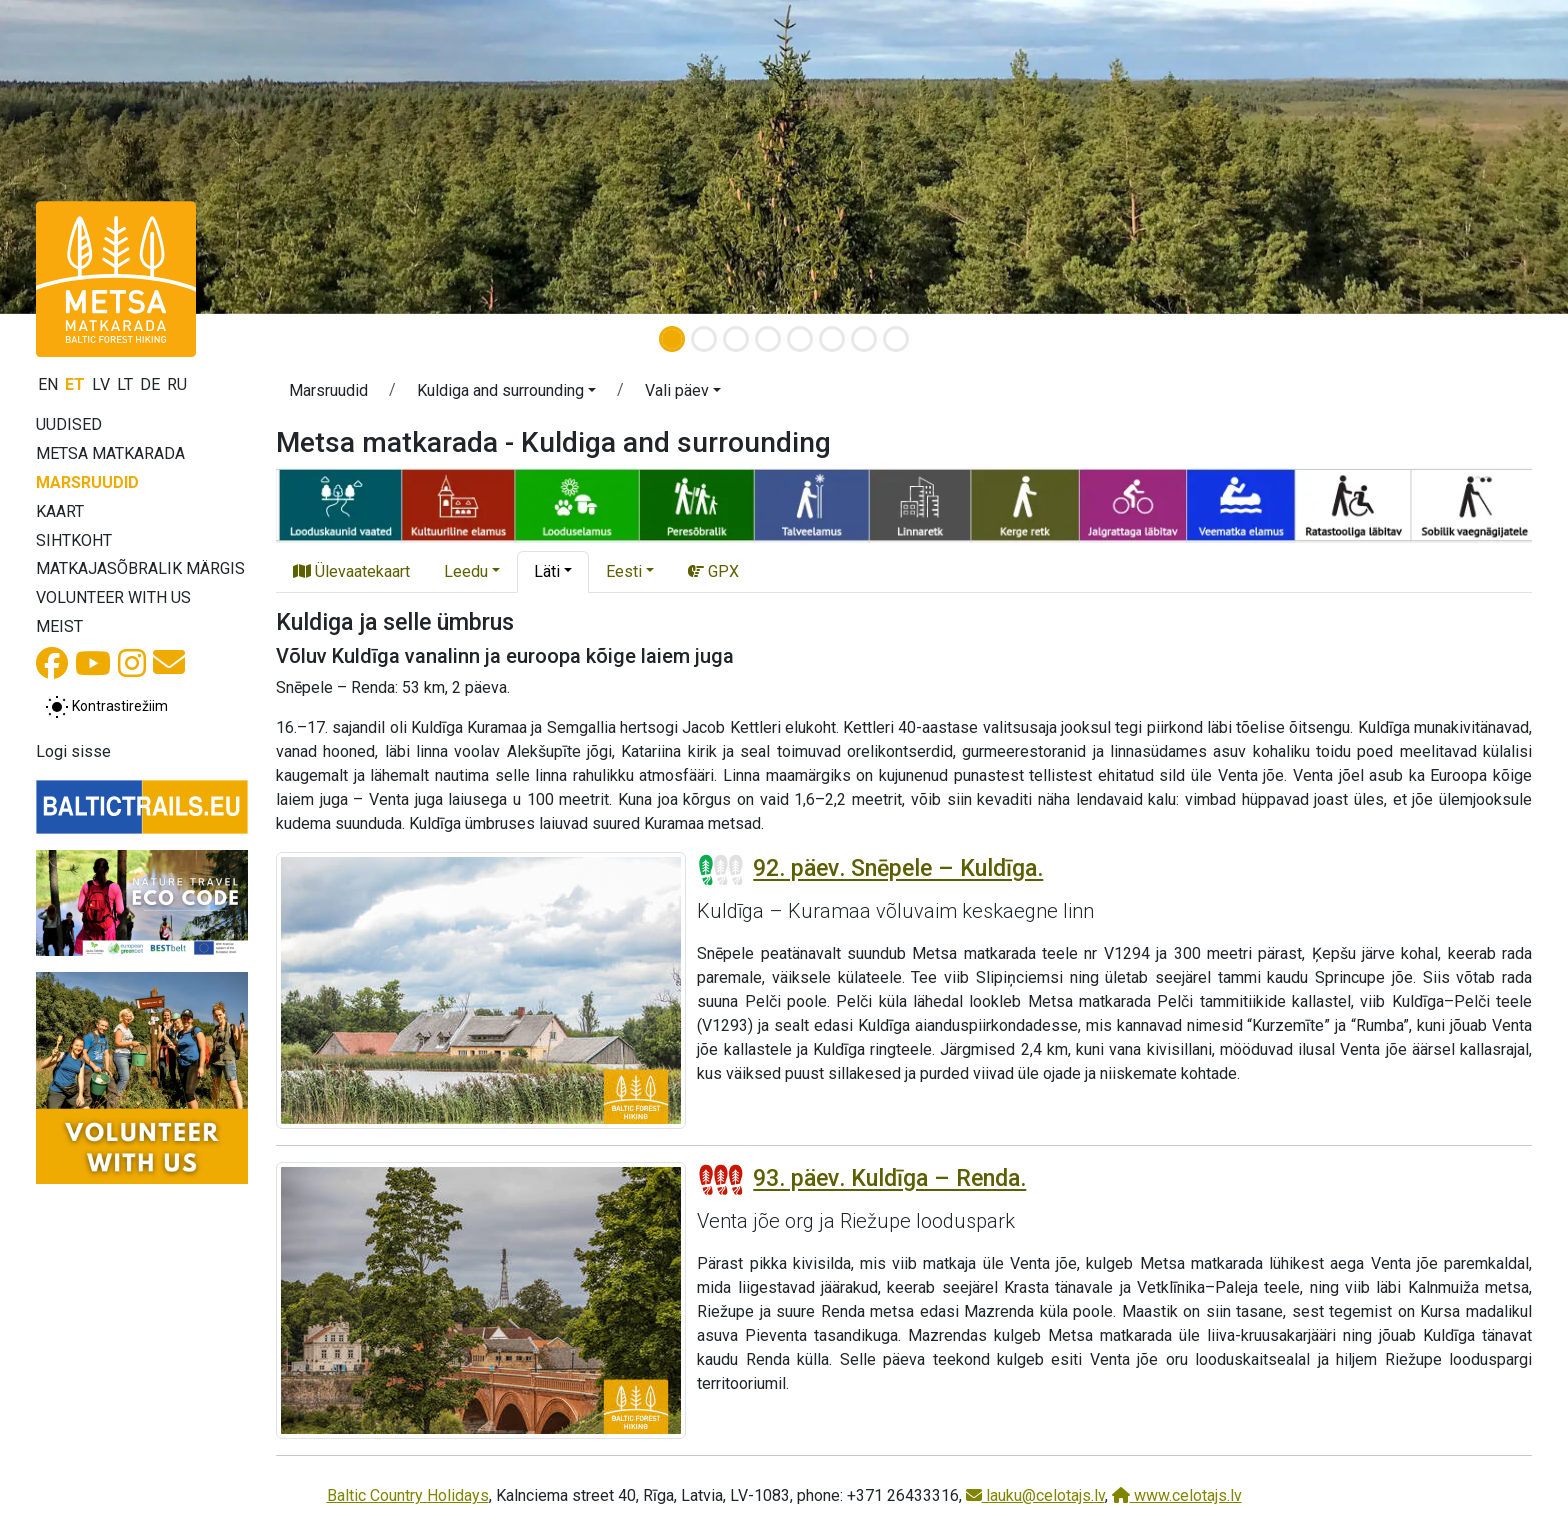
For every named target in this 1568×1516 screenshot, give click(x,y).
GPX (713, 571)
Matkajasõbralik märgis (140, 568)
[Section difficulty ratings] (721, 870)
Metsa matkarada (110, 453)
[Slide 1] (672, 339)
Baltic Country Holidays (408, 1495)
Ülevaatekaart (351, 571)
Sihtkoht (74, 540)
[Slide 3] (736, 339)
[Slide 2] (704, 339)
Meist (59, 626)
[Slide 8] (896, 339)
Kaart (60, 511)
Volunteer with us (113, 597)
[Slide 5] (800, 339)
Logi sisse (73, 751)
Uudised (69, 424)
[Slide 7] (864, 339)
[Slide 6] (832, 339)
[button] (117, 157)
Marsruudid (87, 482)
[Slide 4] (768, 339)
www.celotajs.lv (1177, 1495)
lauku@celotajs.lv (1035, 1495)
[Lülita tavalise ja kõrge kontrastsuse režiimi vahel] (106, 707)
